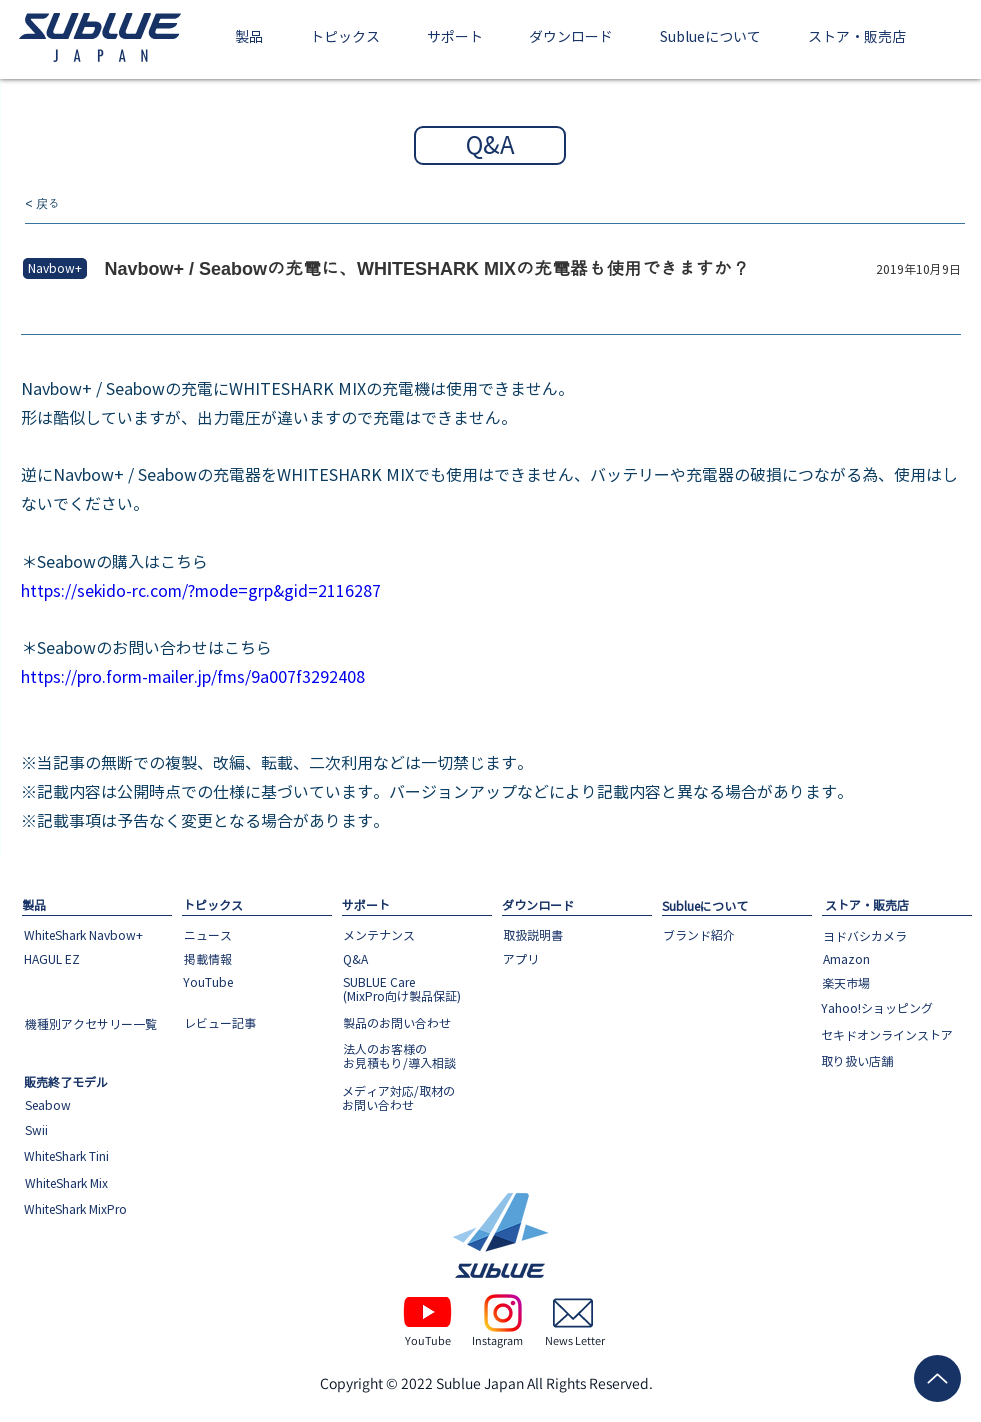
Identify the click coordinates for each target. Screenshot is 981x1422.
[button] (249, 38)
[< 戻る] (92, 204)
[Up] (937, 1378)
